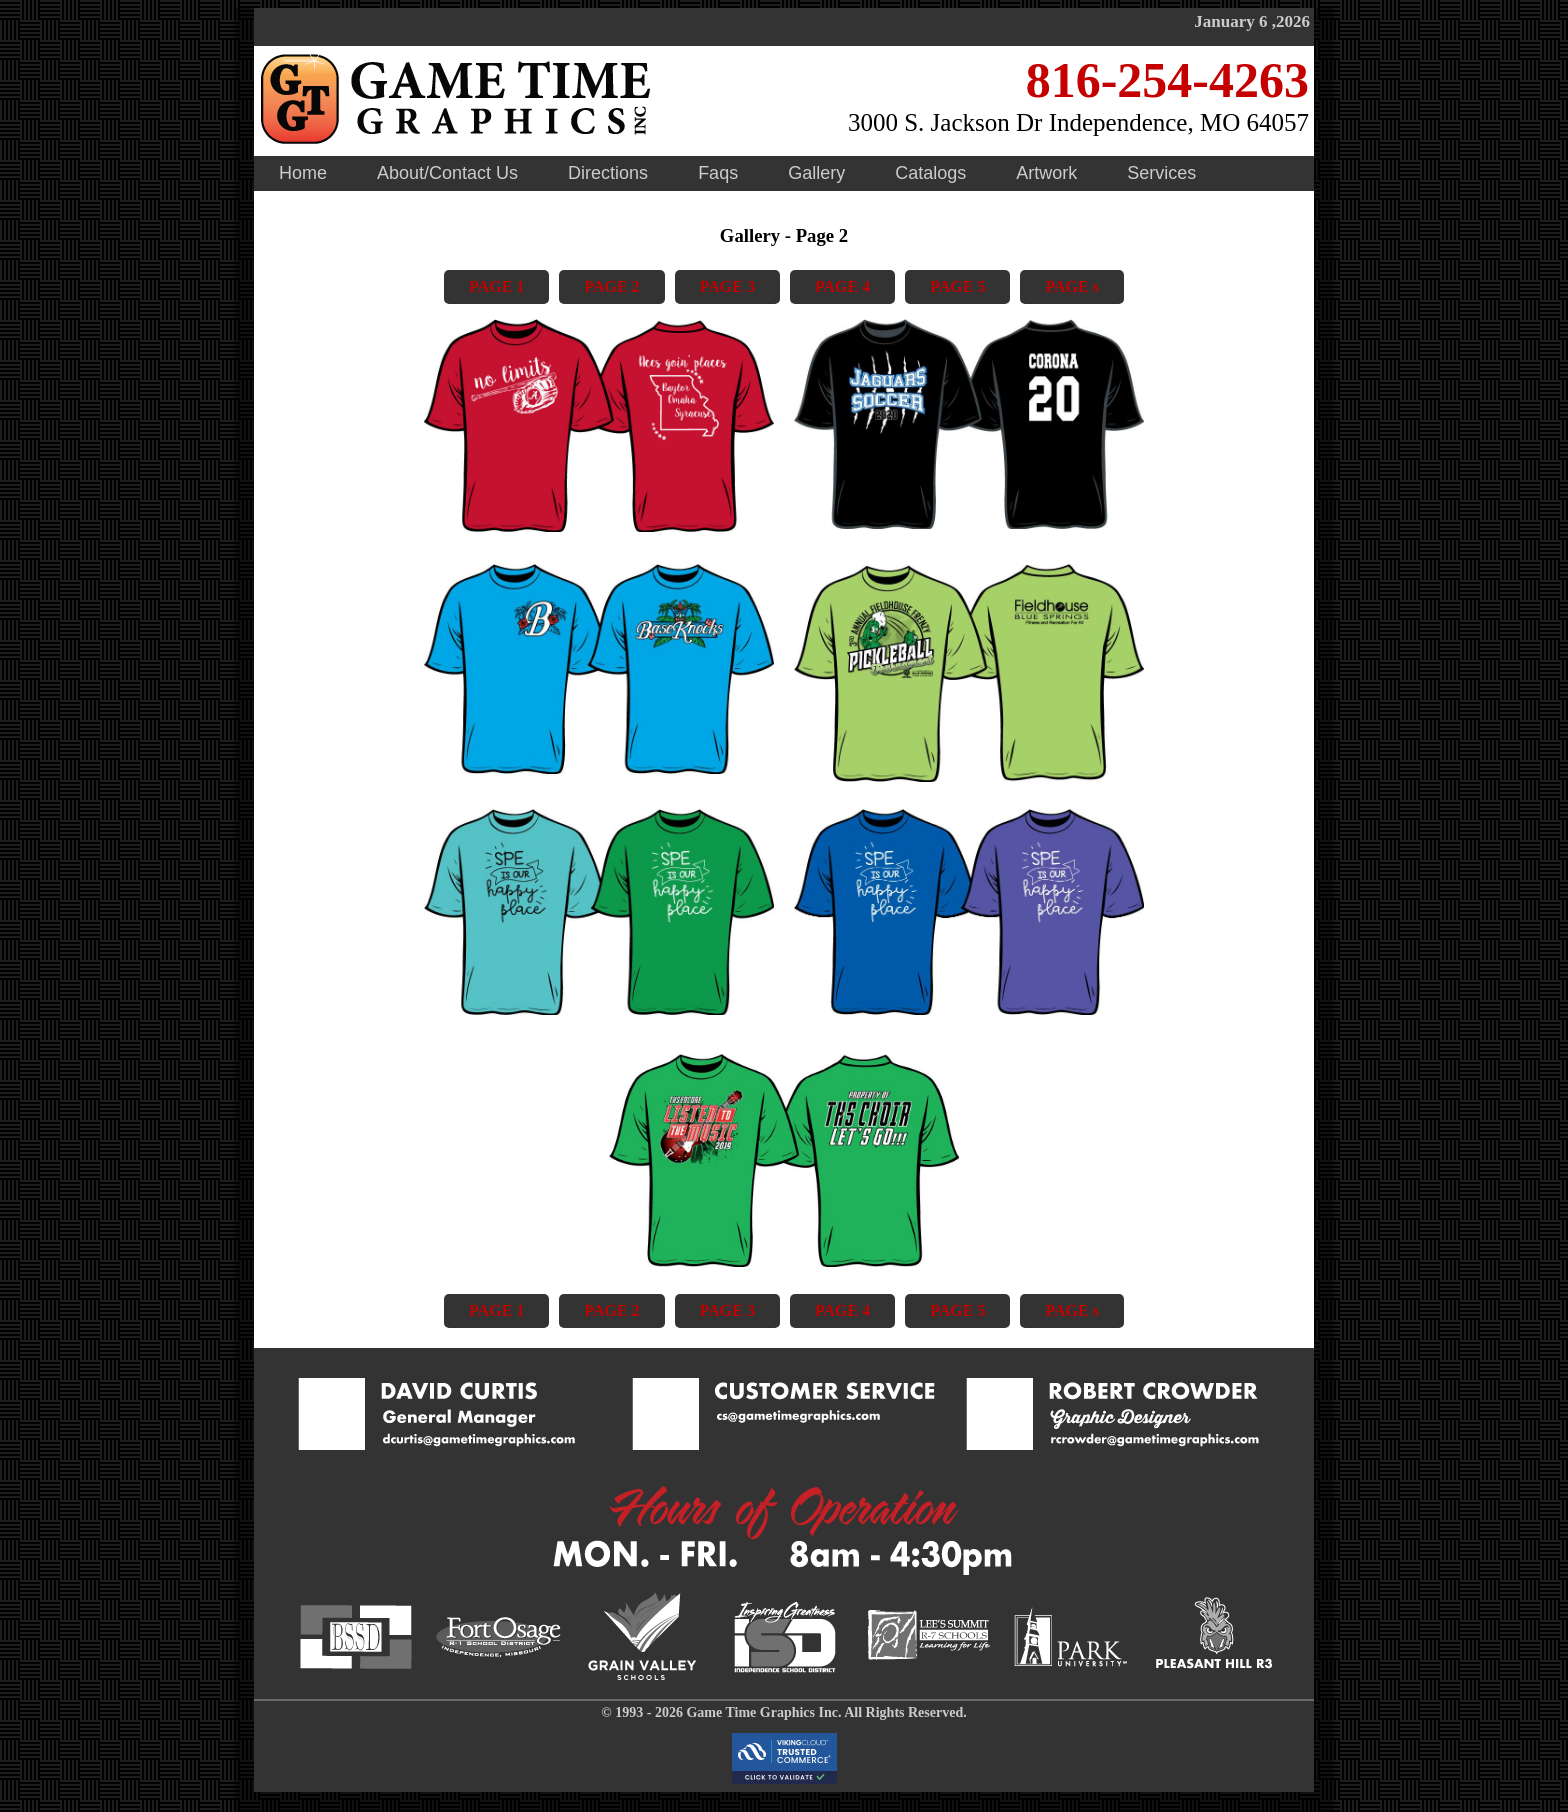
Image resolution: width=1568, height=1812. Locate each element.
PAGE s (1071, 286)
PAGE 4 (842, 286)
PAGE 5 (957, 286)
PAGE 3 (727, 286)
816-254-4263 (1167, 80)
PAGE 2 (611, 286)
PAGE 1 (496, 286)
